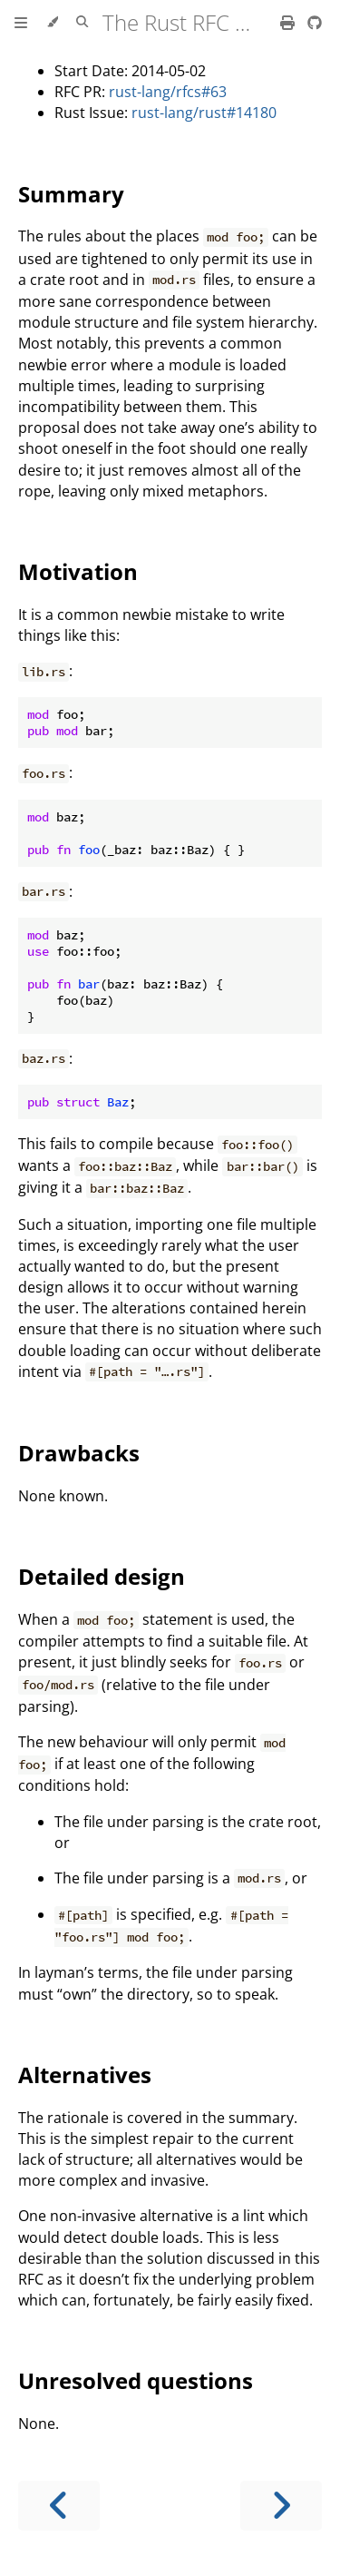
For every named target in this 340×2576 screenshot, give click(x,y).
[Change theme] (52, 22)
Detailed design (101, 1576)
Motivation (78, 571)
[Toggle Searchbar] (82, 22)
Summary (71, 194)
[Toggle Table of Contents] (21, 22)
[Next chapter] (281, 2506)
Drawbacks (79, 1453)
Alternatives (84, 2074)
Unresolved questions (135, 2380)
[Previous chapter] (59, 2506)
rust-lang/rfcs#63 (168, 92)
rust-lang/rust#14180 (204, 113)
